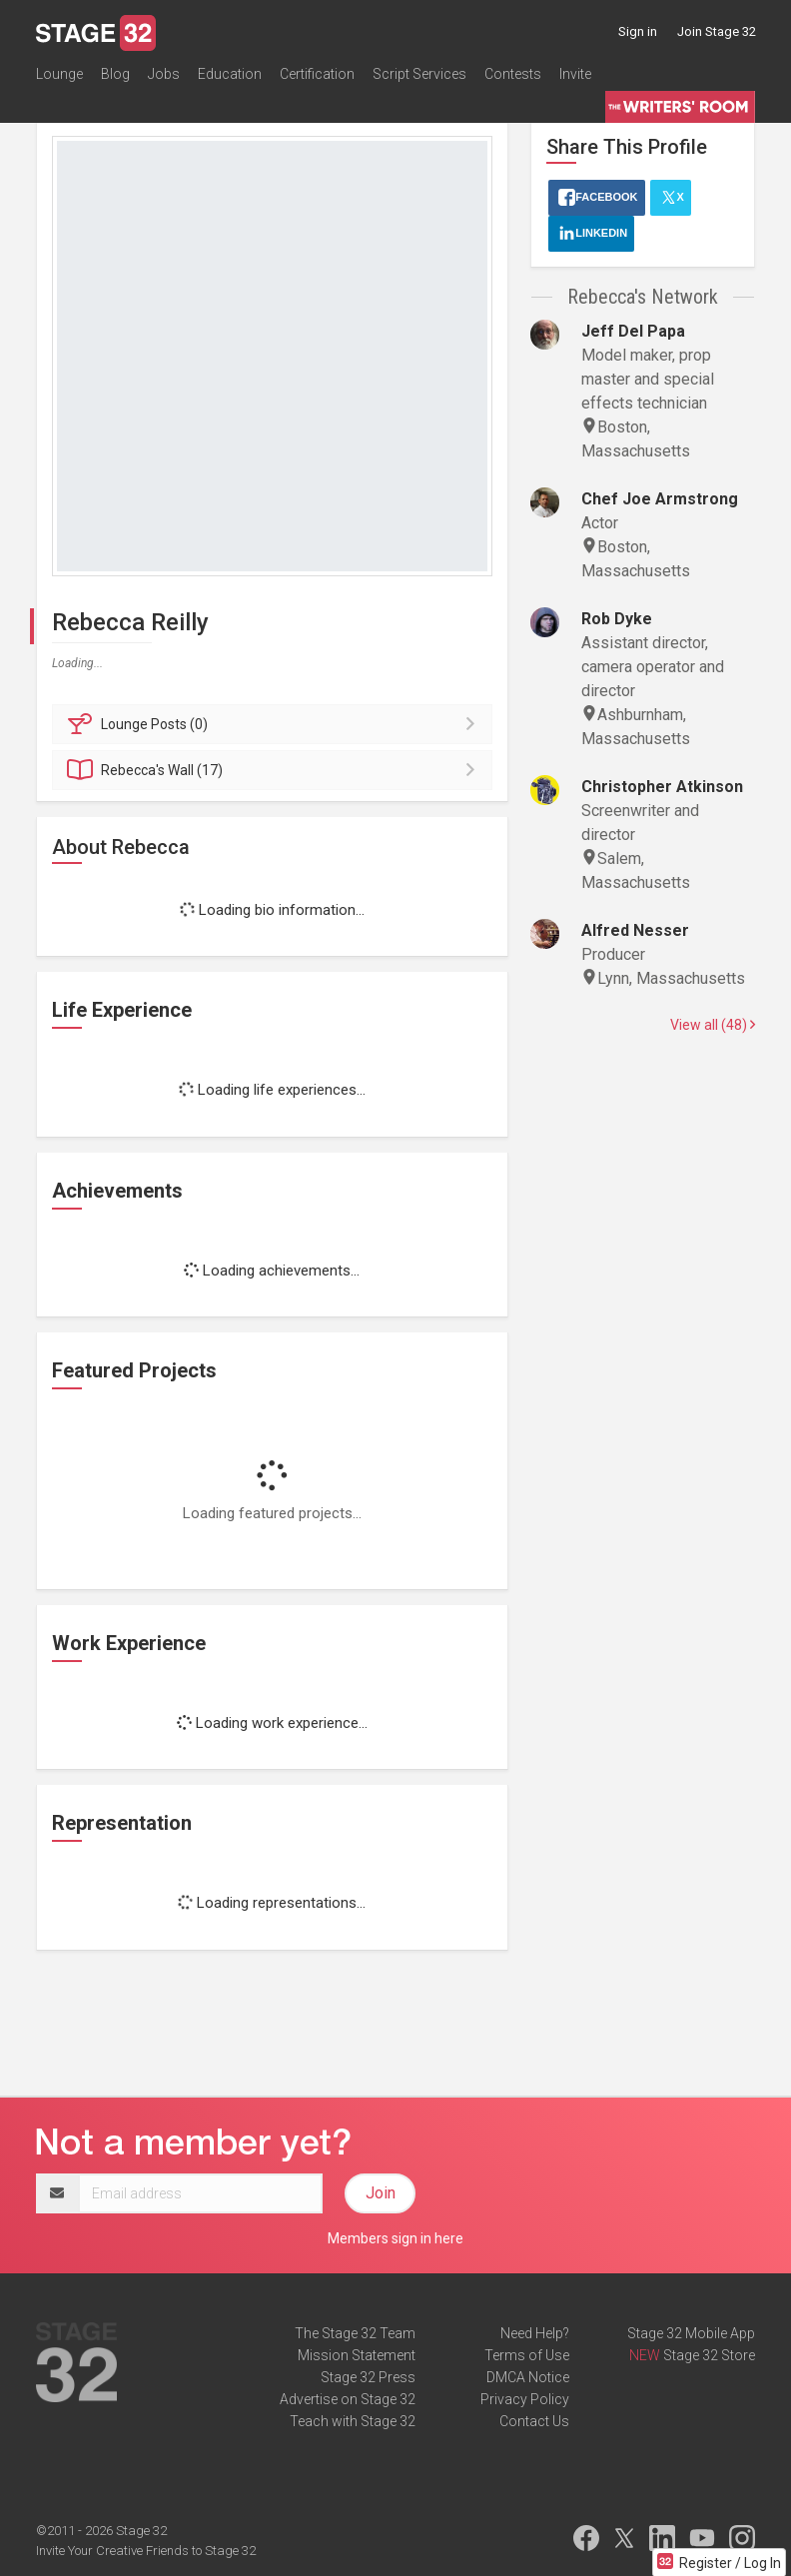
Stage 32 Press (368, 2377)
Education (230, 74)
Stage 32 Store (709, 2355)
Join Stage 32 (716, 31)
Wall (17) (275, 770)
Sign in (637, 31)
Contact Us (534, 2421)
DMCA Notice (527, 2377)
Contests (512, 74)
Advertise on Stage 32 (347, 2399)
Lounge (59, 74)
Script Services (419, 74)
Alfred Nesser (635, 930)
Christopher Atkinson (662, 786)
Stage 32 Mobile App (691, 2333)
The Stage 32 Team (355, 2333)
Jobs (164, 74)
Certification (317, 74)
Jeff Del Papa (633, 331)
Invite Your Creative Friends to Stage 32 (146, 2550)
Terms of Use (526, 2355)
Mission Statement (356, 2355)
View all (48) (712, 1025)
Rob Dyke (616, 618)
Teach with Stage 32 (352, 2421)
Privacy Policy (524, 2399)
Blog (115, 74)
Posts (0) (275, 724)
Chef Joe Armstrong (659, 498)
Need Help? (534, 2333)
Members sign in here (395, 2238)
